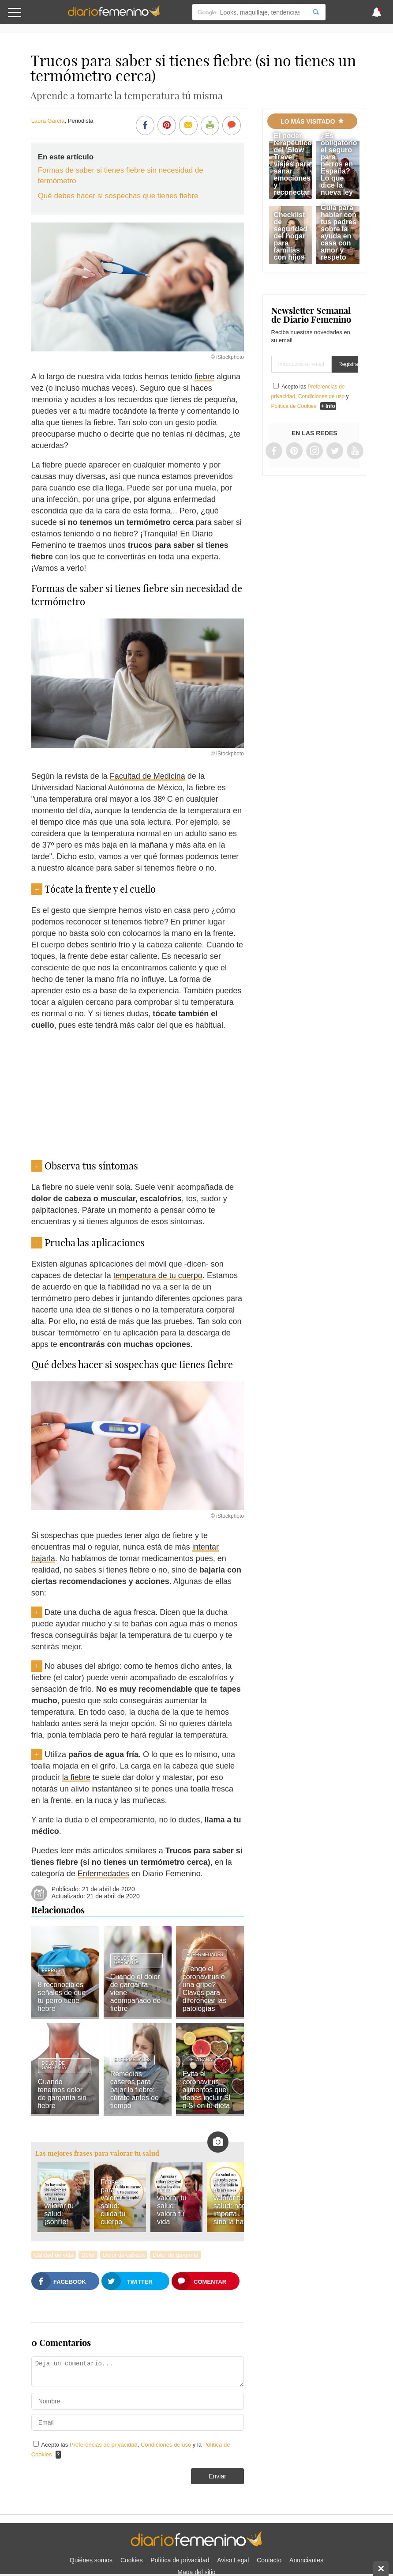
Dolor (88, 2255)
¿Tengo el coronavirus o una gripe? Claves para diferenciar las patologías (205, 1988)
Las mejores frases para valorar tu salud (97, 2153)
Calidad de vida (54, 2255)
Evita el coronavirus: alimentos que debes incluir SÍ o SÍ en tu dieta (207, 2089)
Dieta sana (199, 2059)
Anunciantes (306, 2560)
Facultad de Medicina (147, 776)
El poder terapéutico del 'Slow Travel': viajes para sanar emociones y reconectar (292, 164)
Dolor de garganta (126, 1960)
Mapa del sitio (196, 2572)
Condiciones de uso (167, 2444)
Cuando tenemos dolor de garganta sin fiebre (62, 2093)
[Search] (316, 12)
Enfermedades (103, 1873)
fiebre (204, 376)
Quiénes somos (91, 2560)
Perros (51, 1970)
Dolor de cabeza (124, 2255)
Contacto (269, 2560)
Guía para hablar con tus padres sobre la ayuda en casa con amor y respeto (338, 232)
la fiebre (76, 1777)
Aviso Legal (233, 2560)
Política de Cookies (294, 406)
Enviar (217, 2476)
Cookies (131, 2560)
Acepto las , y (310, 396)
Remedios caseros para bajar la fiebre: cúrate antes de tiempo (134, 2089)
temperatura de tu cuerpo (157, 1275)
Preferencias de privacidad (104, 2444)
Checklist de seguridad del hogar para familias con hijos (290, 236)
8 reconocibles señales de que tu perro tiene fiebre (62, 1996)
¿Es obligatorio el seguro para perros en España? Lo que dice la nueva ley (339, 164)
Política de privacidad (179, 2560)
